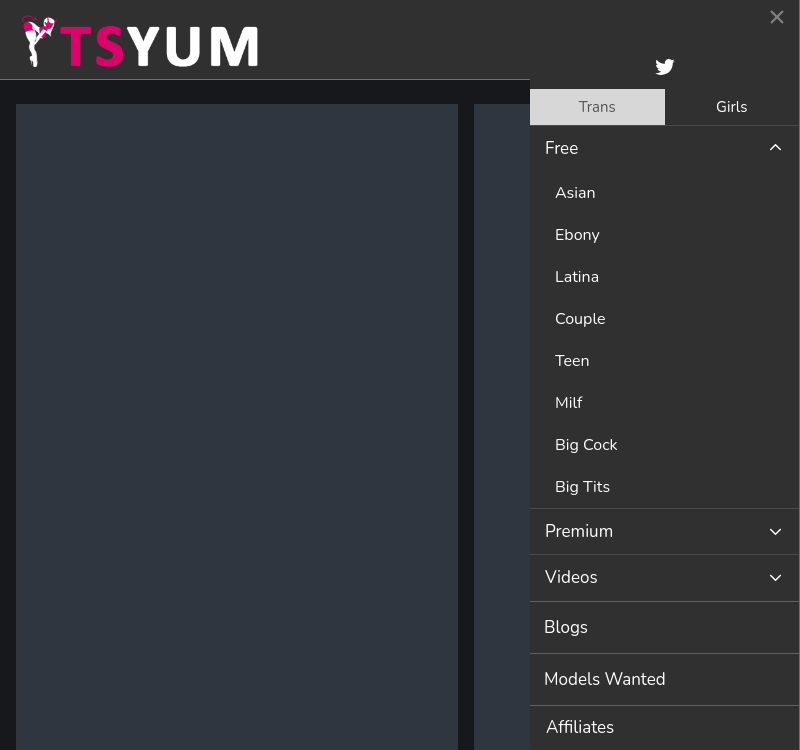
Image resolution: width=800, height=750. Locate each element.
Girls (731, 107)
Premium (579, 531)
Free (561, 148)
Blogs (566, 627)
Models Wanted (605, 679)
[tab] (597, 107)
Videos (571, 577)
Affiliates (580, 727)
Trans (597, 107)
